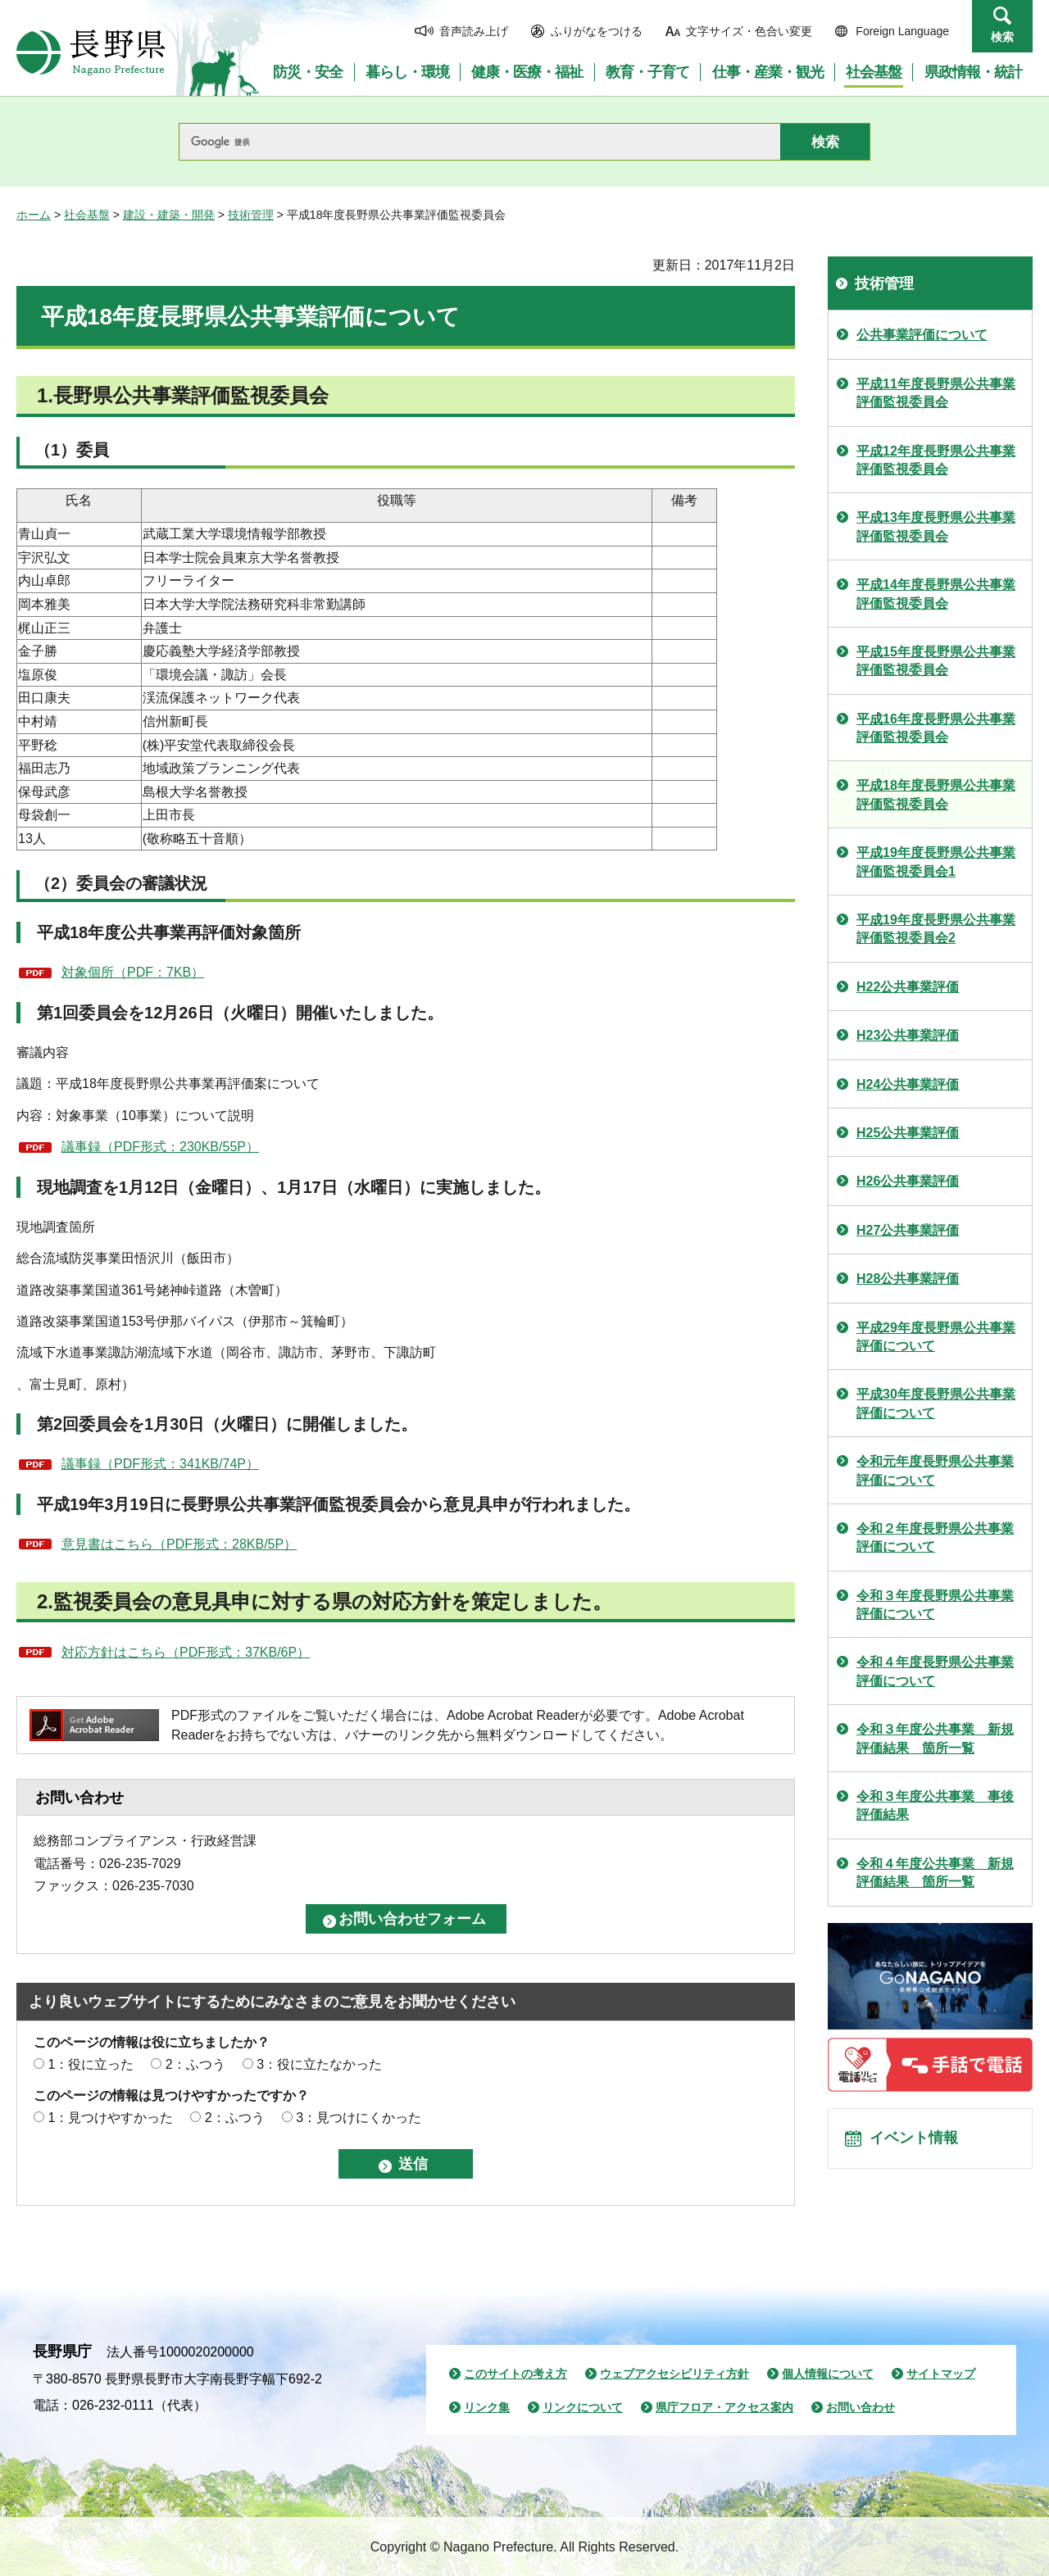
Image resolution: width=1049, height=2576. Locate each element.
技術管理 (251, 214)
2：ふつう (195, 2064)
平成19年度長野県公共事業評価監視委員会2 (935, 929)
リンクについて (583, 2407)
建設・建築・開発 (169, 214)
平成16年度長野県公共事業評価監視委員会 (935, 728)
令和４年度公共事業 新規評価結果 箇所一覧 (935, 1873)
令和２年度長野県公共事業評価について (935, 1537)
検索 (1002, 36)
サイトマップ (940, 2373)
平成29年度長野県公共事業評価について (935, 1337)
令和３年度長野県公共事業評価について (935, 1605)
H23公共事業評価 (907, 1035)
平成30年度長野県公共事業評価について (935, 1403)
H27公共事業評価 (907, 1230)
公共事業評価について (922, 335)
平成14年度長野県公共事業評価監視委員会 (935, 594)
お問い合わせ (860, 2407)
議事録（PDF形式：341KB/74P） (160, 1464)
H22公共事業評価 (907, 987)
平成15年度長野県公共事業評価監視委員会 (935, 661)
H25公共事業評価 (907, 1133)
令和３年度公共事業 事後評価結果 (935, 1805)
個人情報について (828, 2373)
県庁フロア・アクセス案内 (724, 2407)
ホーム (33, 214)
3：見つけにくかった (358, 2118)
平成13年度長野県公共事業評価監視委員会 (935, 526)
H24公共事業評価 (907, 1084)
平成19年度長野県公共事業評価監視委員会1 (935, 862)
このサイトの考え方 (515, 2373)
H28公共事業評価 (907, 1279)
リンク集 (487, 2407)
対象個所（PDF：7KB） (132, 972)
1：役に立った (91, 2064)
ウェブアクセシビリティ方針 (674, 2373)
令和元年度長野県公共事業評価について (935, 1470)
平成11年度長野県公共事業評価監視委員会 (935, 393)
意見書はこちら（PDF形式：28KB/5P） (179, 1544)
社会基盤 (87, 214)
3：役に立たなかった (319, 2064)
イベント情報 (919, 2143)
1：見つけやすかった (110, 2118)
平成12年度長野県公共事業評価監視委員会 (935, 460)
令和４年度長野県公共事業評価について (935, 1671)
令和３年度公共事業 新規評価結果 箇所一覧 (935, 1738)
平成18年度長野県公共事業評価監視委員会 (935, 794)
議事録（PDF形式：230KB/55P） (160, 1147)
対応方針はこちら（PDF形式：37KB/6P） (185, 1652)
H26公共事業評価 (907, 1181)
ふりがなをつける (597, 31)
